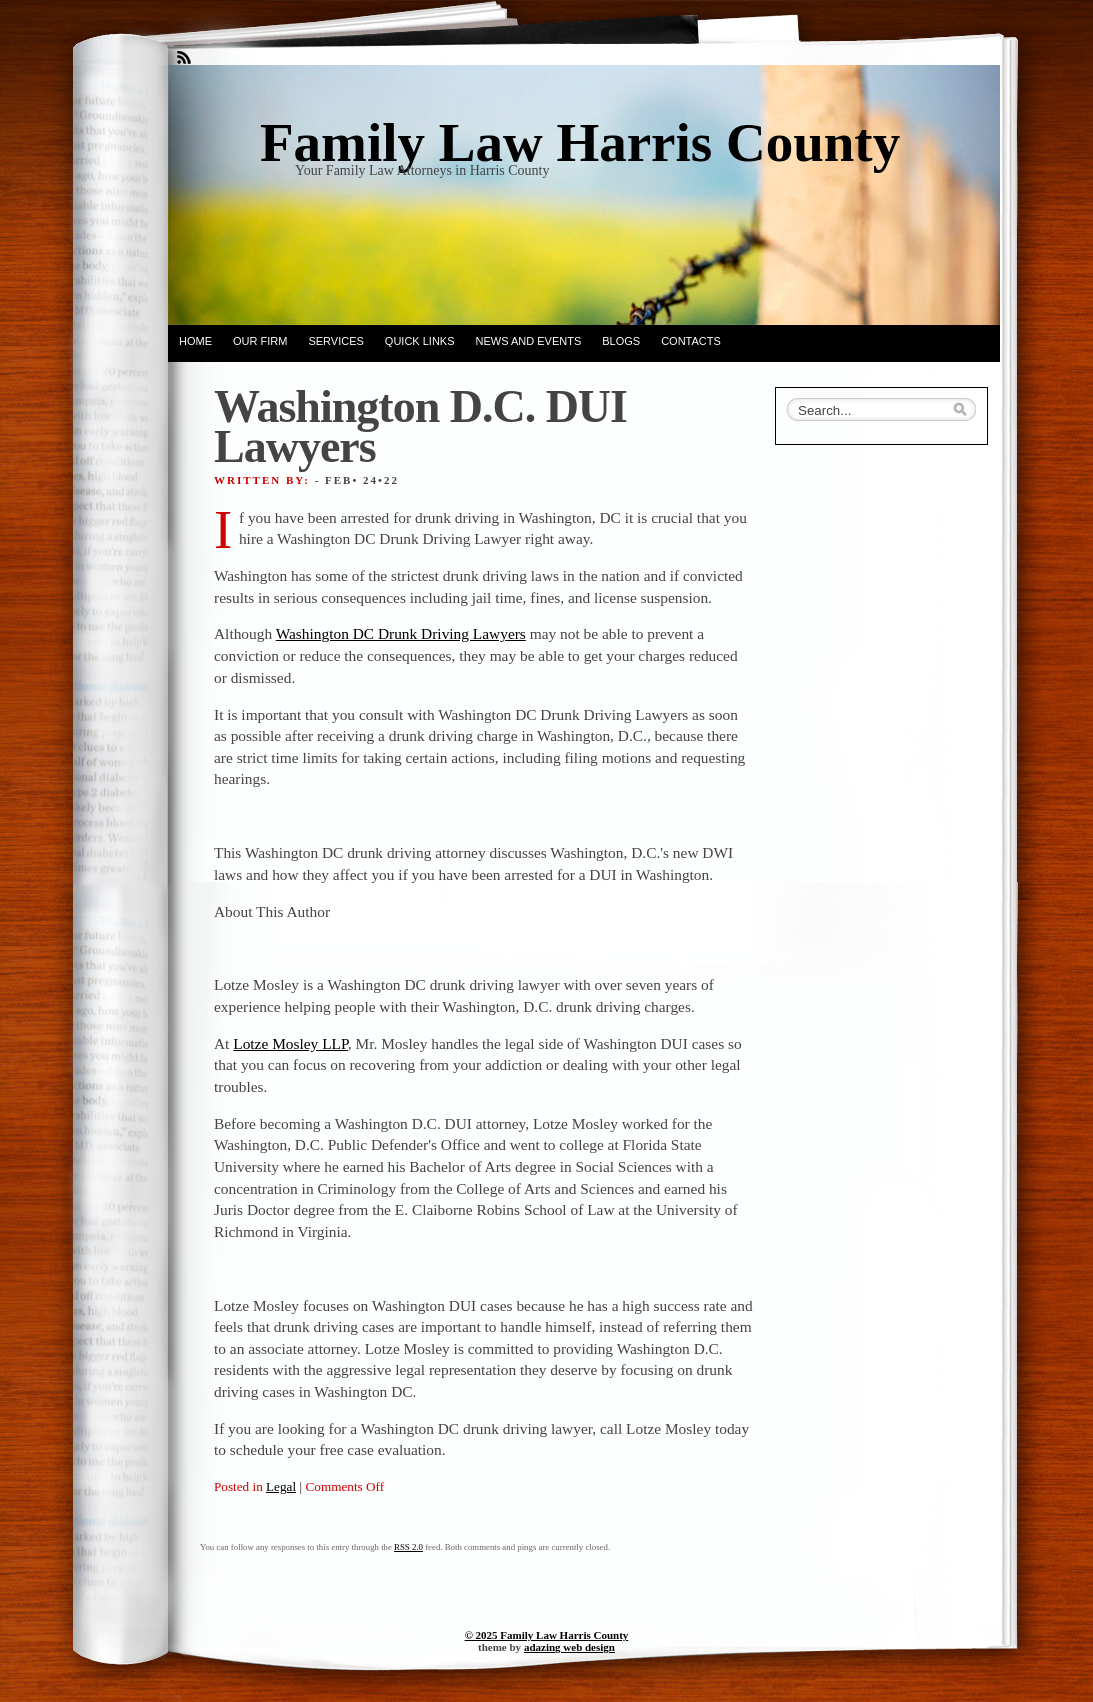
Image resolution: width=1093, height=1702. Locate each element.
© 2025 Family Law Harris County (547, 1635)
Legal (281, 1486)
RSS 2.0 (408, 1547)
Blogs (621, 341)
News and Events (529, 341)
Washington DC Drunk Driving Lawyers (401, 633)
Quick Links (420, 341)
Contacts (691, 341)
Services (335, 341)
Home (195, 341)
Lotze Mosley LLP (290, 1043)
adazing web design (569, 1647)
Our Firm (260, 341)
